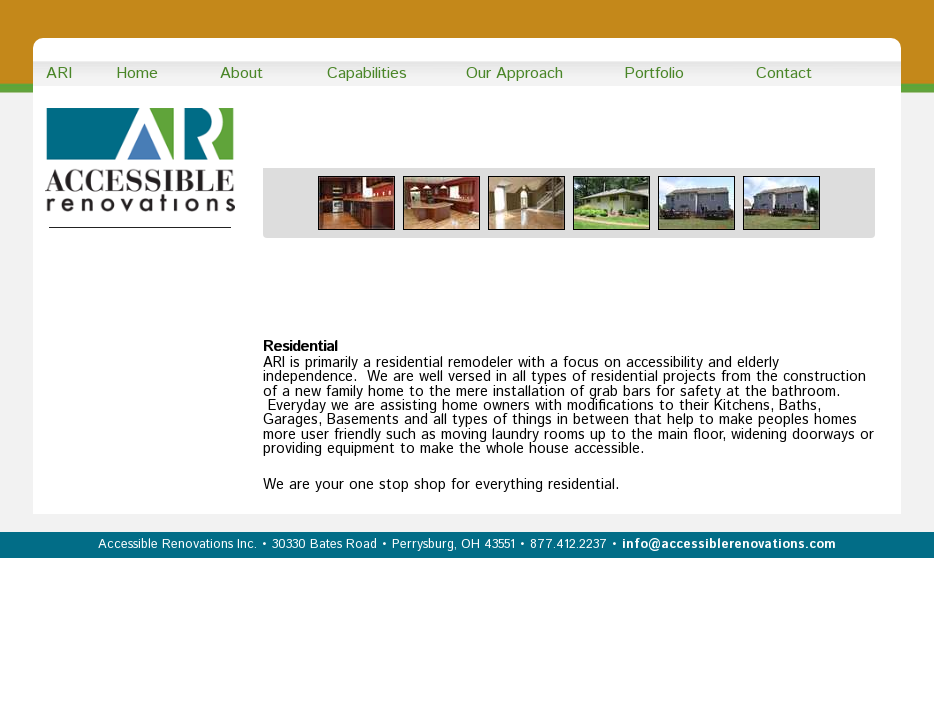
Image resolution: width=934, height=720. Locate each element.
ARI (59, 73)
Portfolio (654, 73)
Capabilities (367, 73)
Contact (784, 73)
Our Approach (514, 73)
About (241, 73)
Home (137, 73)
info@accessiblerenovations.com (729, 544)
